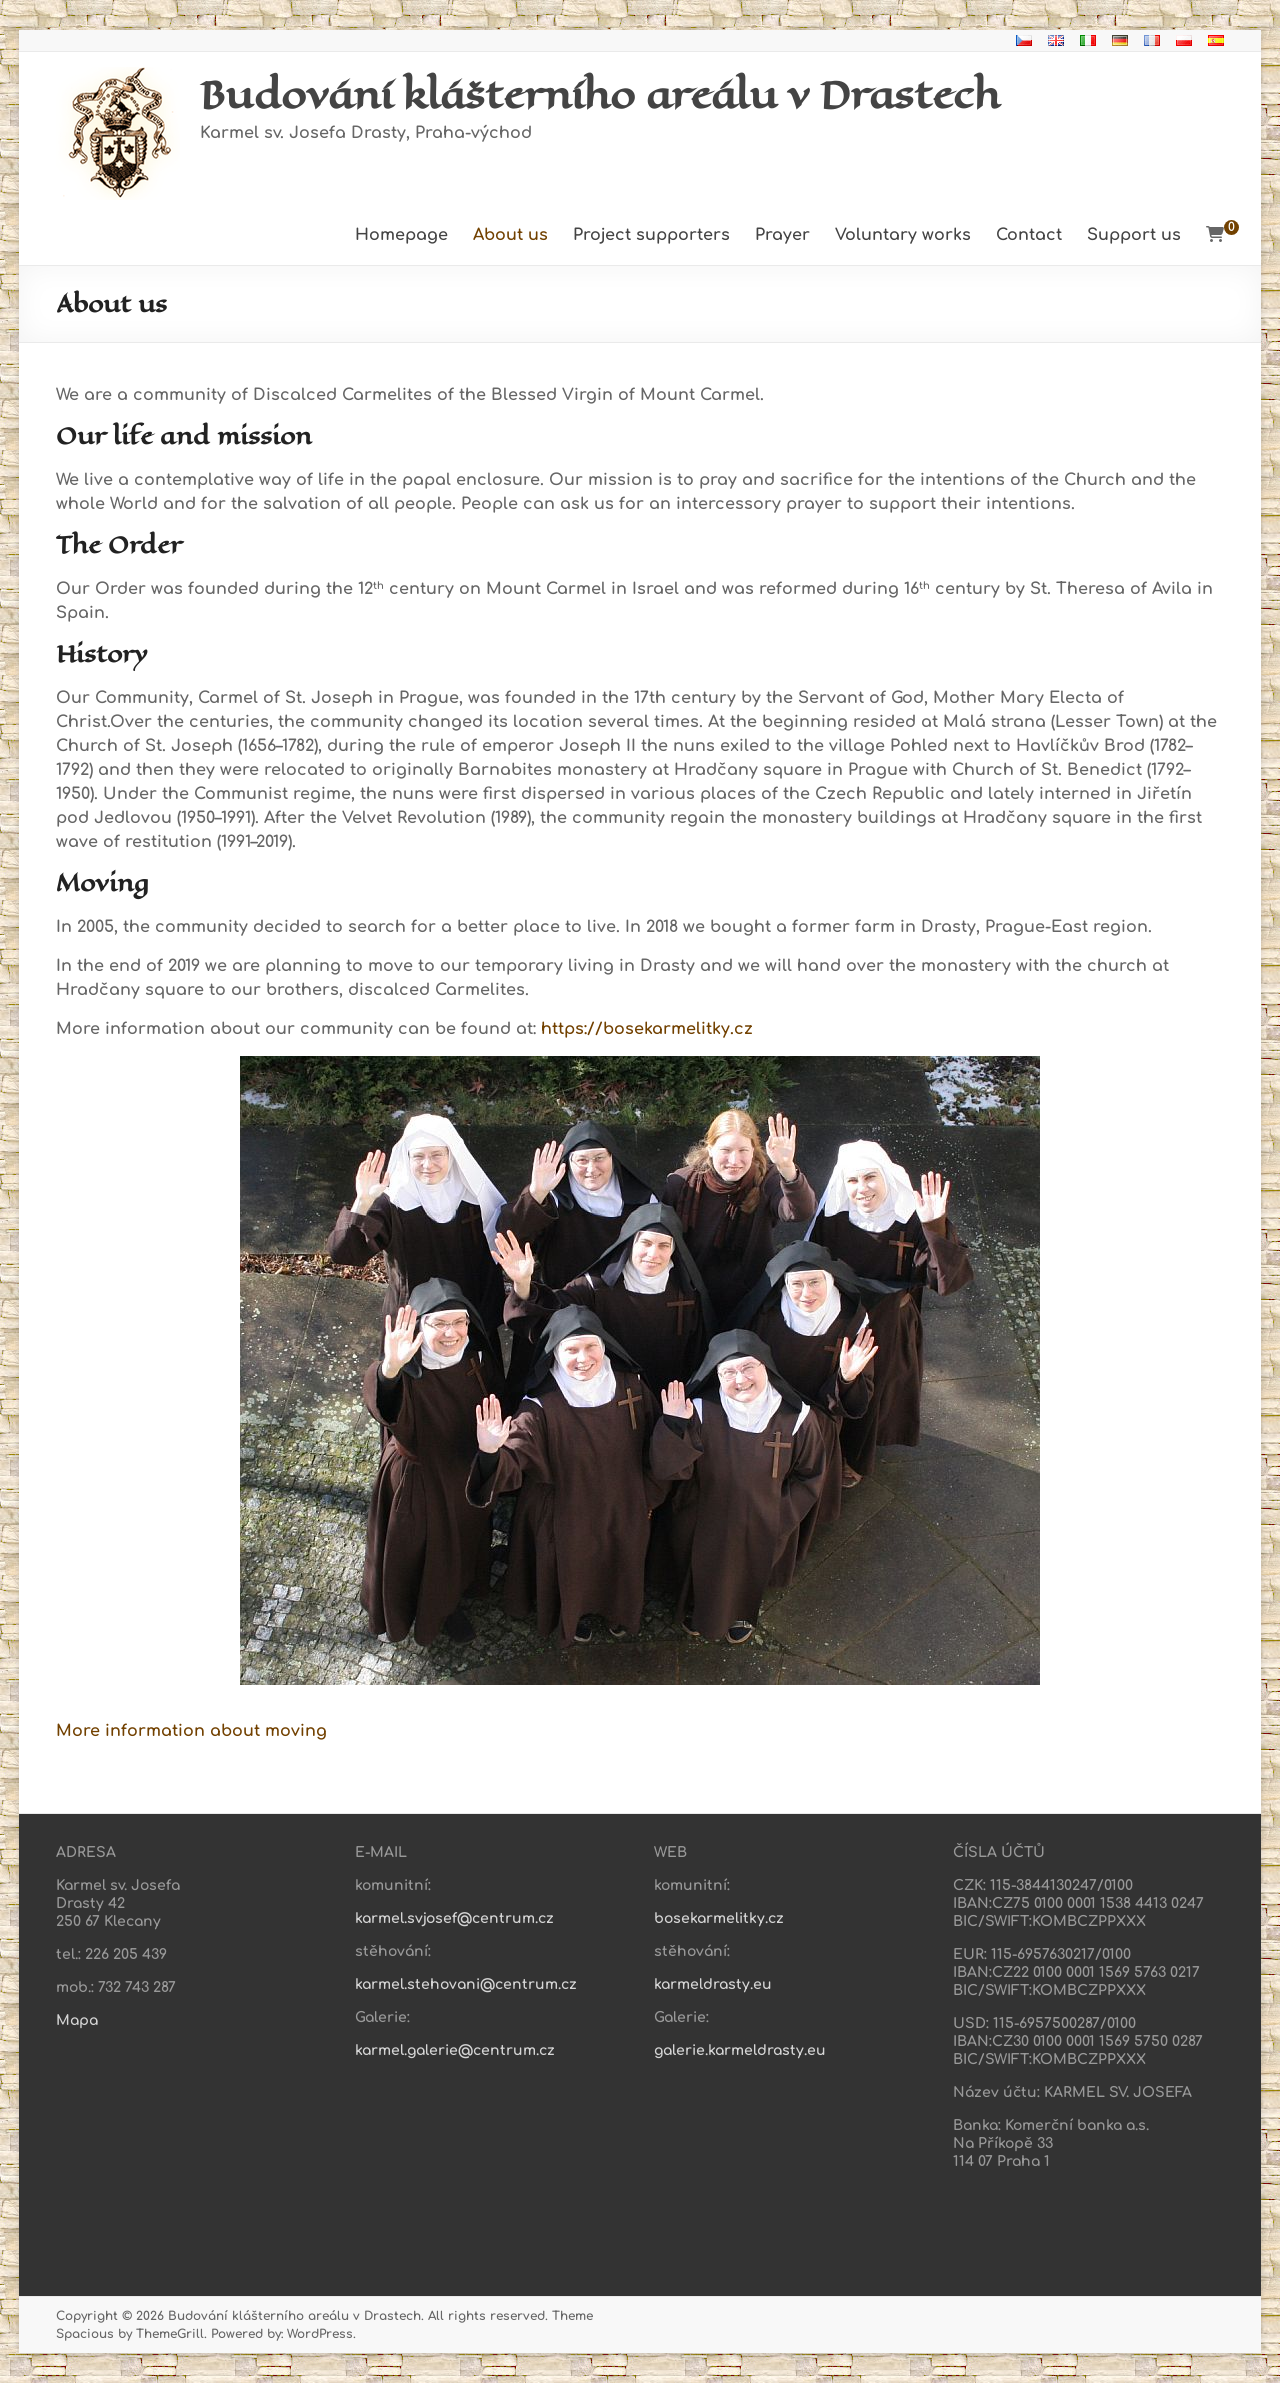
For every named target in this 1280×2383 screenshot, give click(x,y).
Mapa (77, 2020)
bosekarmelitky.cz (719, 1918)
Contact (1029, 235)
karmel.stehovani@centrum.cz (466, 1984)
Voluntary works (903, 235)
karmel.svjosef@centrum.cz (454, 1918)
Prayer (782, 235)
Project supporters (651, 235)
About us (510, 235)
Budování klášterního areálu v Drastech (600, 94)
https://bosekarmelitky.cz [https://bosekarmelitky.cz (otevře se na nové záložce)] (647, 1029)
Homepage (401, 235)
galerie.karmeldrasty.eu (740, 2050)
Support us (1134, 235)
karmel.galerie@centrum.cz (455, 2050)
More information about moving (191, 1731)
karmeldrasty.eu (713, 1984)
